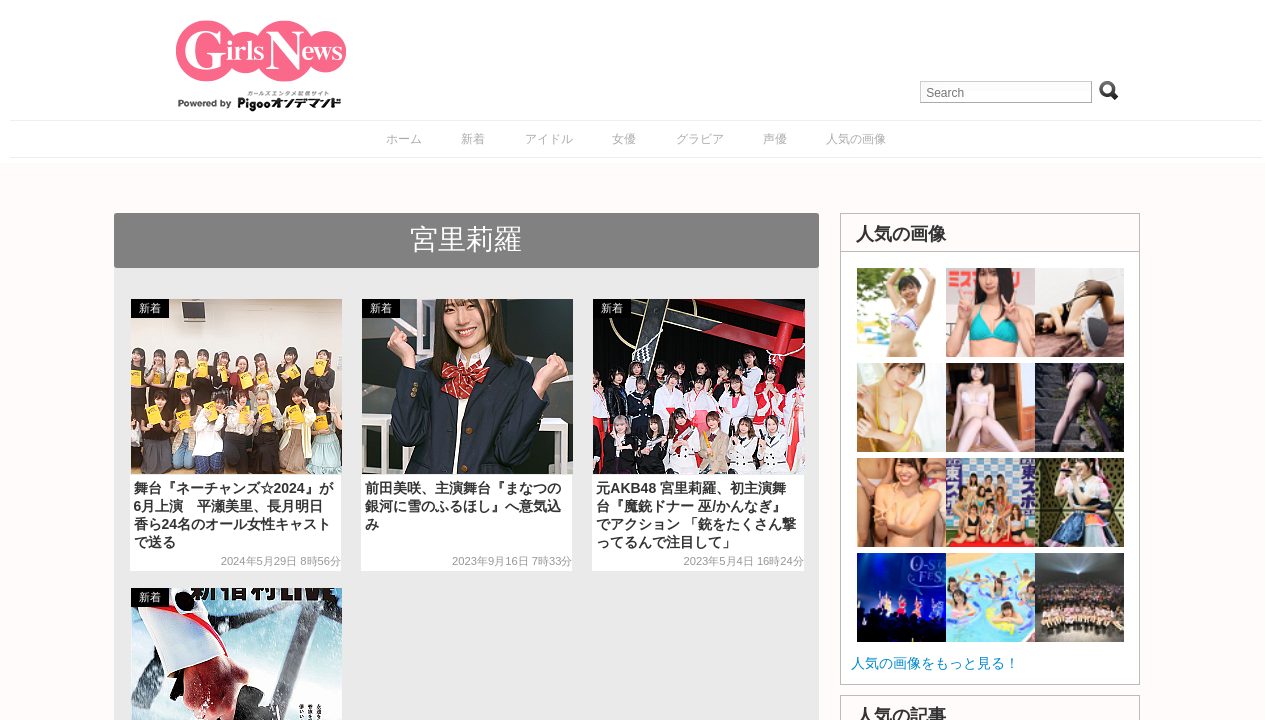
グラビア (700, 139)
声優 (775, 139)
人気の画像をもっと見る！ (935, 663)
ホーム (404, 139)
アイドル (549, 139)
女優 (624, 139)
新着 (473, 139)
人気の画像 (856, 139)
